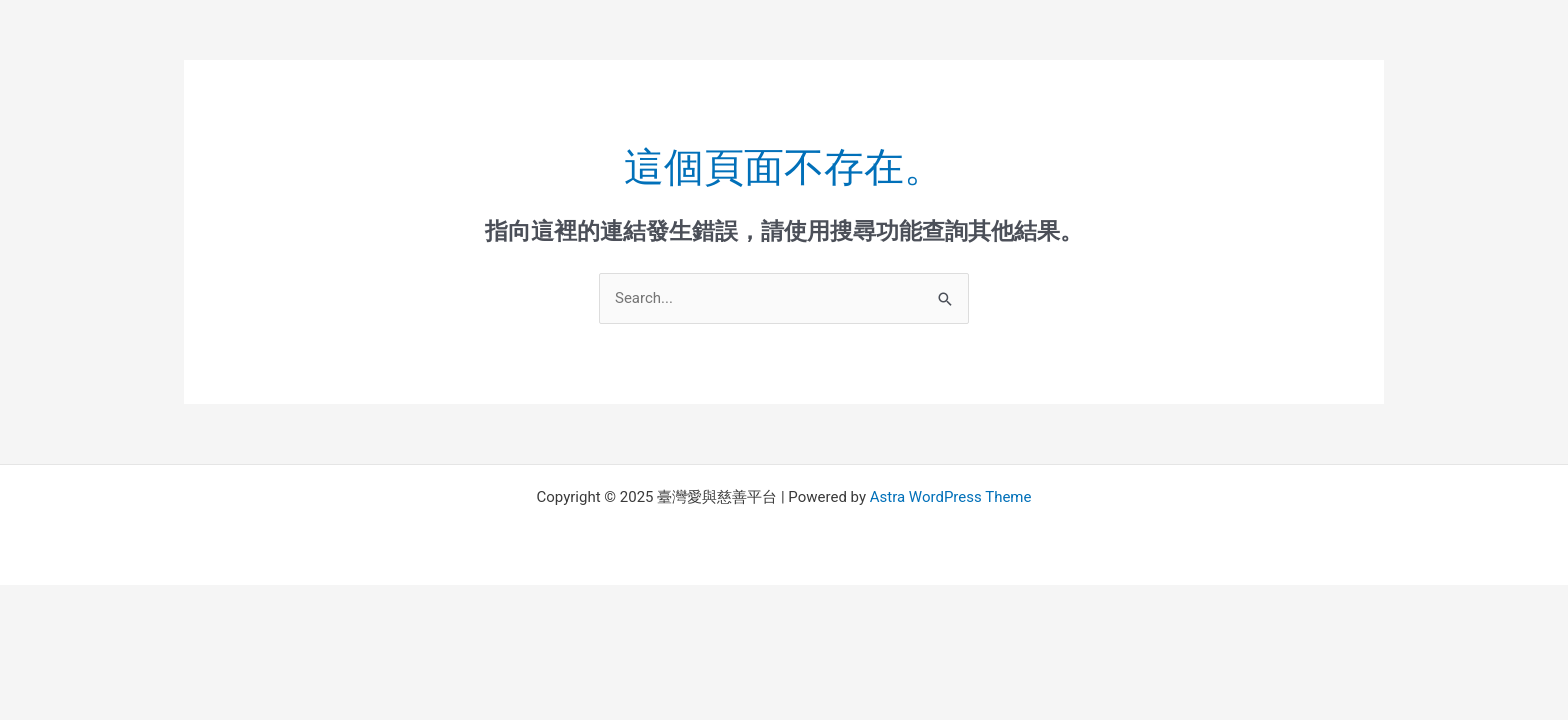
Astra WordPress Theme (951, 497)
